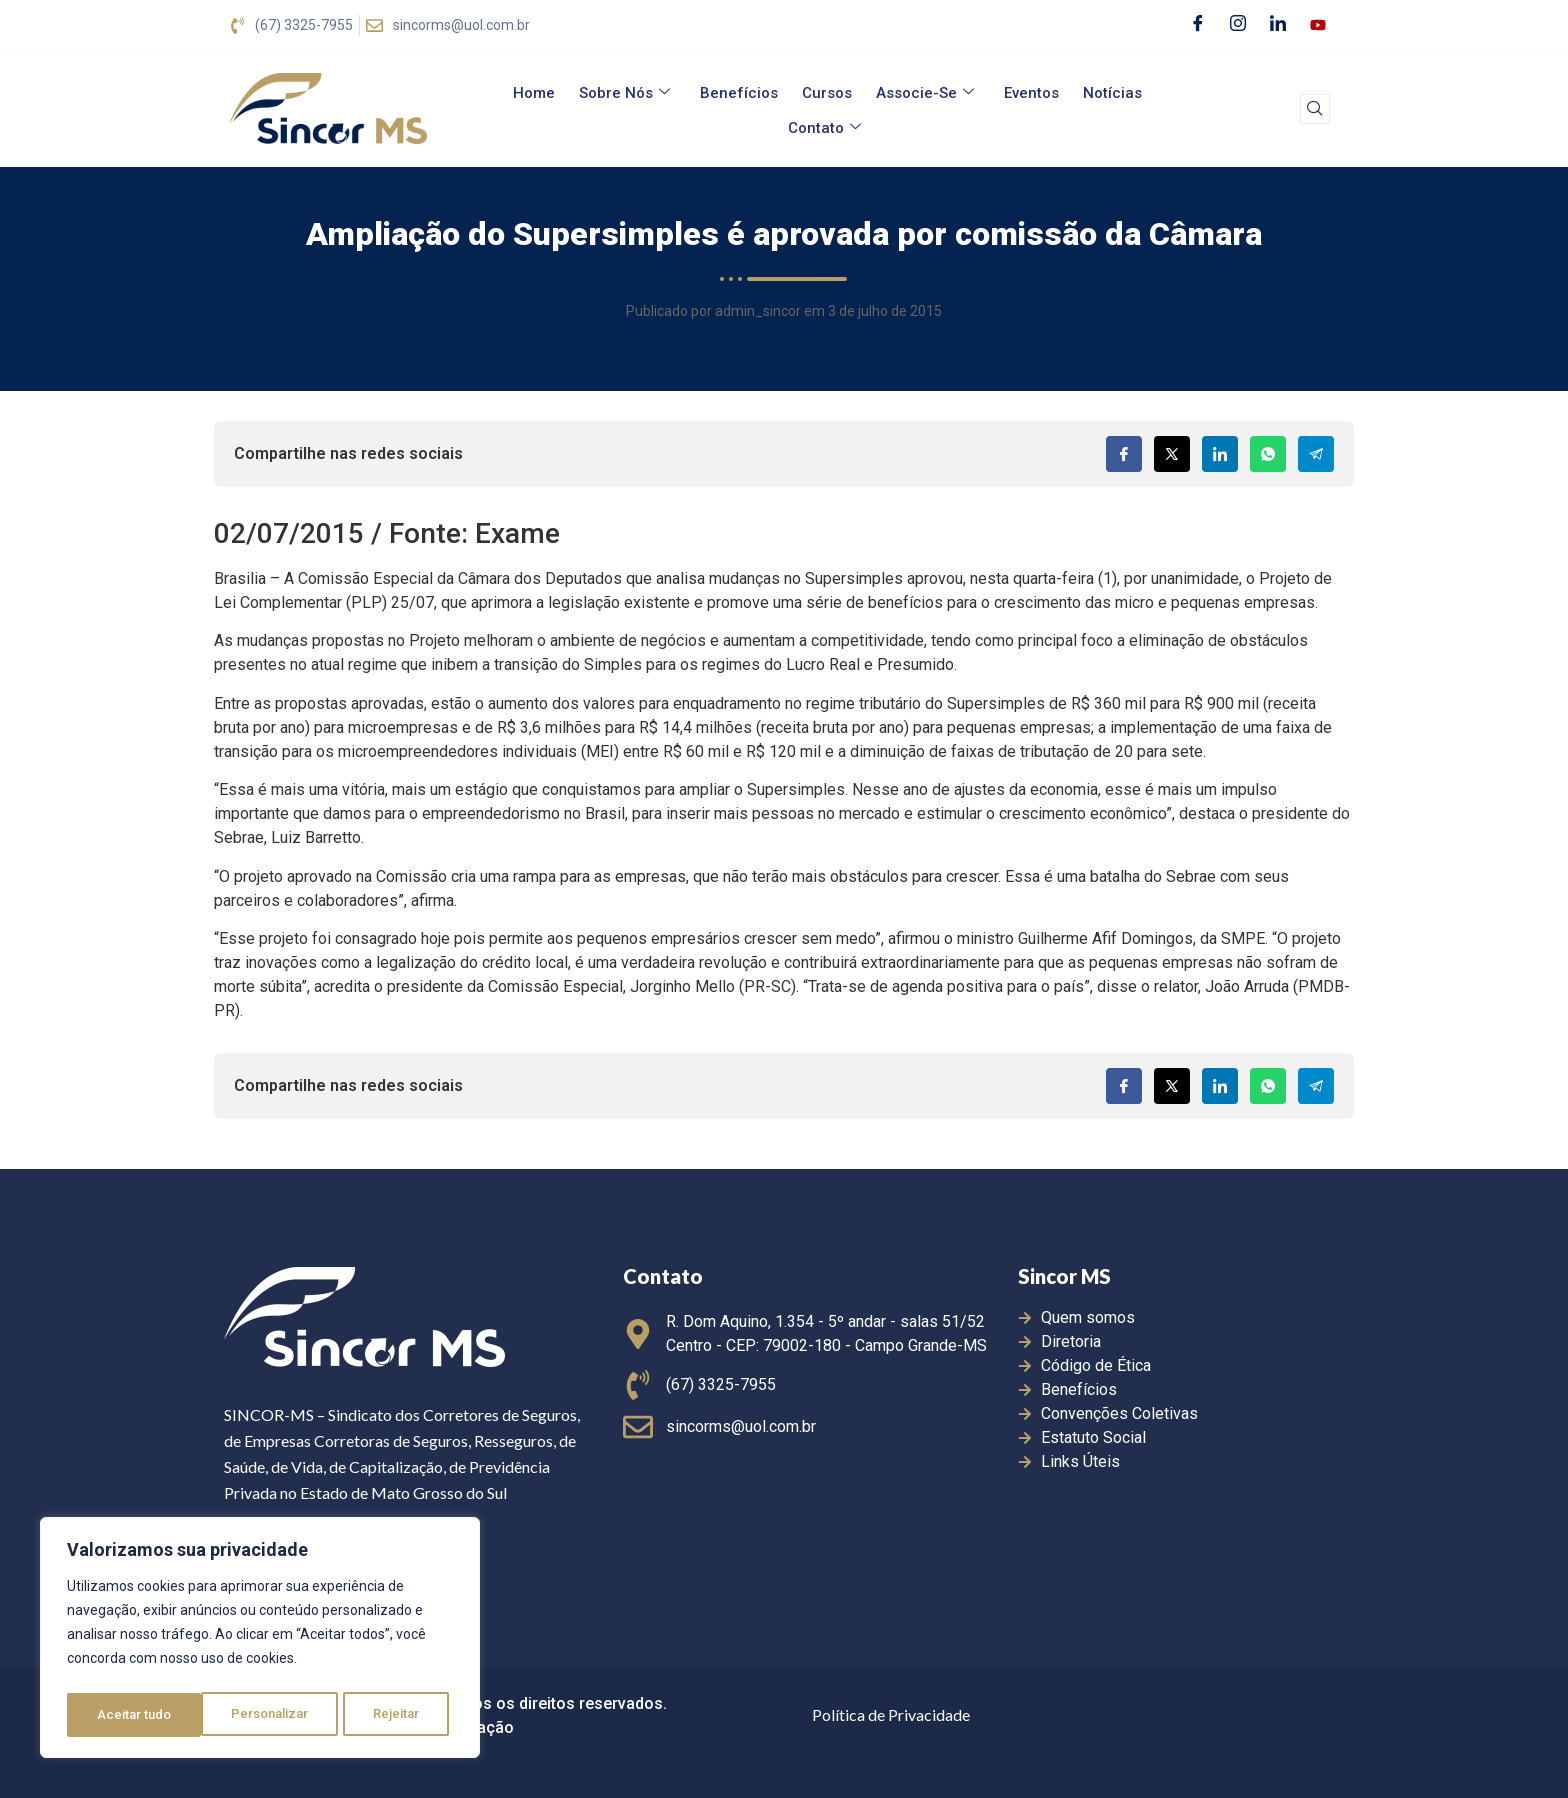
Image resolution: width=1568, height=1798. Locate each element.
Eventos (1031, 93)
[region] (260, 1641)
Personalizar (136, 1715)
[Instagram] (1238, 25)
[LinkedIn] (1278, 25)
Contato (824, 128)
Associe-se (925, 93)
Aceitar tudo (388, 1715)
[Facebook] (1198, 25)
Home (534, 93)
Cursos (827, 93)
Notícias (1112, 93)
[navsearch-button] (1315, 109)
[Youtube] (1318, 25)
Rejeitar (263, 1715)
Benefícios (739, 93)
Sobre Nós (624, 93)
